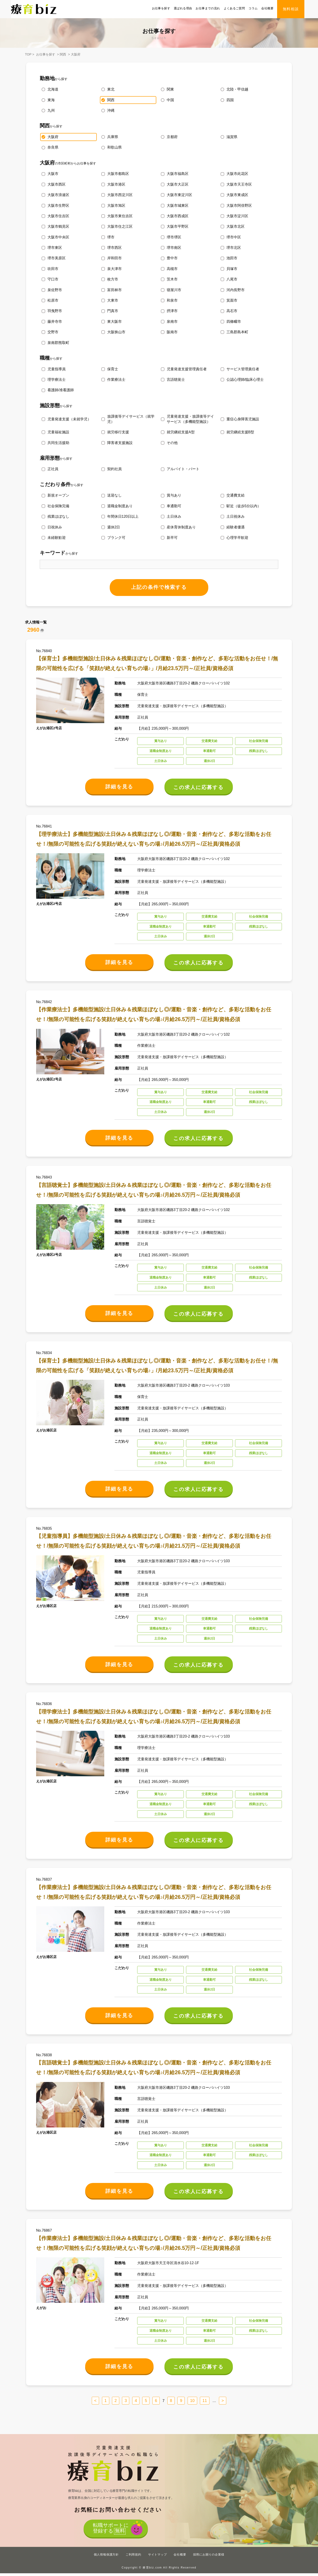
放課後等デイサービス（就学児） (128, 419)
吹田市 (68, 269)
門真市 (128, 311)
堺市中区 (247, 237)
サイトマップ (157, 2557)
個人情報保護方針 (106, 2557)
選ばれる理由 (183, 8)
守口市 (68, 279)
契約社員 (128, 469)
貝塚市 (247, 269)
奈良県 (68, 147)
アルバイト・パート (187, 469)
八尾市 (247, 279)
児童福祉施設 (68, 432)
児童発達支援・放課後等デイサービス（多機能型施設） (187, 419)
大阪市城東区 (187, 205)
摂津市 (187, 311)
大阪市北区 (247, 226)
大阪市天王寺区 (247, 184)
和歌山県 (128, 147)
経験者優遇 (247, 527)
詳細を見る (119, 787)
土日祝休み (247, 516)
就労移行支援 (128, 432)
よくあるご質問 (234, 8)
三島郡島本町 (247, 332)
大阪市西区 (68, 184)
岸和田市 (128, 258)
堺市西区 (128, 248)
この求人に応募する (199, 787)
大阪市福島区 (187, 174)
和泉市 (187, 300)
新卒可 (187, 538)
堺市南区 (187, 248)
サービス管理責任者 (247, 369)
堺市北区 (247, 248)
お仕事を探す (161, 8)
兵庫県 (128, 137)
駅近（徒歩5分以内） (247, 506)
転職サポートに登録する (110, 2531)
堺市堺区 (187, 237)
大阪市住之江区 (128, 226)
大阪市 (68, 174)
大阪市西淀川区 (128, 195)
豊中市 (187, 258)
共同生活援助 (68, 443)
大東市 (128, 300)
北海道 (68, 89)
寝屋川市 (187, 290)
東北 (128, 89)
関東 (187, 89)
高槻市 (187, 269)
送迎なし (128, 495)
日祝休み (68, 527)
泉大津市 (128, 269)
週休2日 (128, 527)
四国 (247, 100)
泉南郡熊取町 (68, 343)
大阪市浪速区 (68, 195)
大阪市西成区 (187, 216)
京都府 (187, 137)
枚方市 (128, 279)
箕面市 (247, 300)
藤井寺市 (68, 321)
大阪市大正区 (187, 184)
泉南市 (187, 321)
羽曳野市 (68, 311)
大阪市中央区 (68, 237)
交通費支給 (247, 495)
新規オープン (68, 495)
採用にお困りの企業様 (208, 2557)
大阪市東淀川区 (187, 195)
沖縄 (128, 110)
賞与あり (187, 495)
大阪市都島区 (128, 174)
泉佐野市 (68, 290)
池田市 (247, 258)
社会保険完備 (68, 506)
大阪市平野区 (187, 226)
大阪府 (75, 54)
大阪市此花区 (247, 174)
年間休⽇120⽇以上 (128, 516)
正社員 (68, 469)
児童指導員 (68, 369)
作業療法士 (128, 379)
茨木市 (187, 279)
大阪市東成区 (247, 195)
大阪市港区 (128, 184)
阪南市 (187, 332)
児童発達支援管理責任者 (187, 369)
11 (204, 2403)
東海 (68, 100)
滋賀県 (247, 137)
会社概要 (267, 8)
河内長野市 (247, 290)
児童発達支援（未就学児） (68, 419)
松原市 (68, 300)
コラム (253, 8)
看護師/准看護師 (68, 390)
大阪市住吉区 (68, 216)
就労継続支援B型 (247, 432)
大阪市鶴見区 (68, 226)
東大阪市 (128, 321)
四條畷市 (247, 321)
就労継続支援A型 (187, 432)
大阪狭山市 (128, 332)
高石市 (247, 311)
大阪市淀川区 (247, 216)
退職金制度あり (128, 506)
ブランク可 (128, 538)
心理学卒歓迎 (247, 538)
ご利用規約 (133, 2557)
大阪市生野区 (68, 205)
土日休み (187, 516)
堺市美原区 (68, 258)
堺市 (128, 237)
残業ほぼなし (68, 516)
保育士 (128, 369)
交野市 (68, 332)
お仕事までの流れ (208, 8)
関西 (63, 54)
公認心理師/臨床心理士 (247, 379)
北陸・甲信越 (247, 89)
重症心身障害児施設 (247, 419)
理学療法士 (68, 379)
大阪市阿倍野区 (247, 205)
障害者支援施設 (128, 443)
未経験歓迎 (68, 538)
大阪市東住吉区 (128, 216)
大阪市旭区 (128, 205)
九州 (68, 110)
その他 (187, 443)
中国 (187, 100)
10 (192, 2403)
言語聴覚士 (187, 379)
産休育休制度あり (187, 527)
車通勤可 (187, 506)
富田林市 (128, 290)
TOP (28, 54)
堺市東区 (68, 248)
